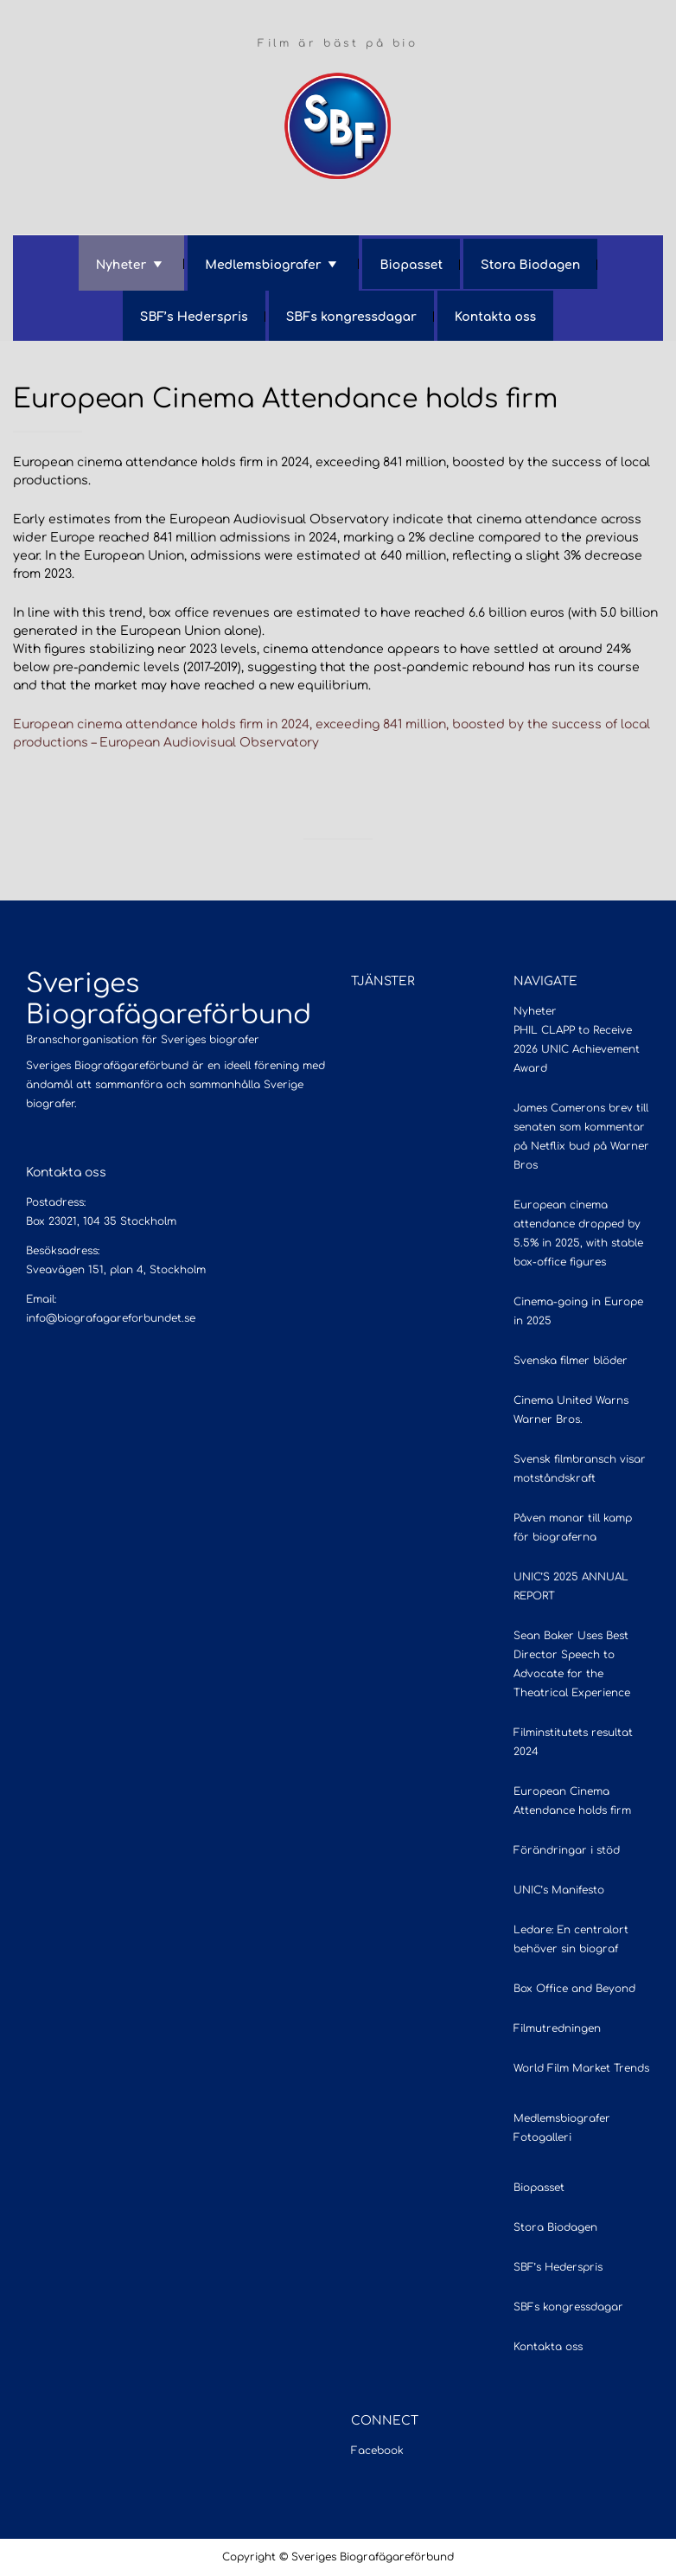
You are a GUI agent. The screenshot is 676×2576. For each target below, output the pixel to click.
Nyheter (121, 265)
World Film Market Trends (581, 2068)
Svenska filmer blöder (570, 1361)
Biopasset (411, 265)
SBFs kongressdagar (351, 317)
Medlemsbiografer (263, 265)
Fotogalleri (542, 2137)
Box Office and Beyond (574, 1989)
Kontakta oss (495, 317)
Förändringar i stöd (566, 1850)
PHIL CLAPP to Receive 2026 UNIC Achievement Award (576, 1049)
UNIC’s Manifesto (558, 1890)
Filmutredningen (557, 2028)
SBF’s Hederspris (194, 317)
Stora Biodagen (530, 265)
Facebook (377, 2451)
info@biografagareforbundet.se (110, 1318)
